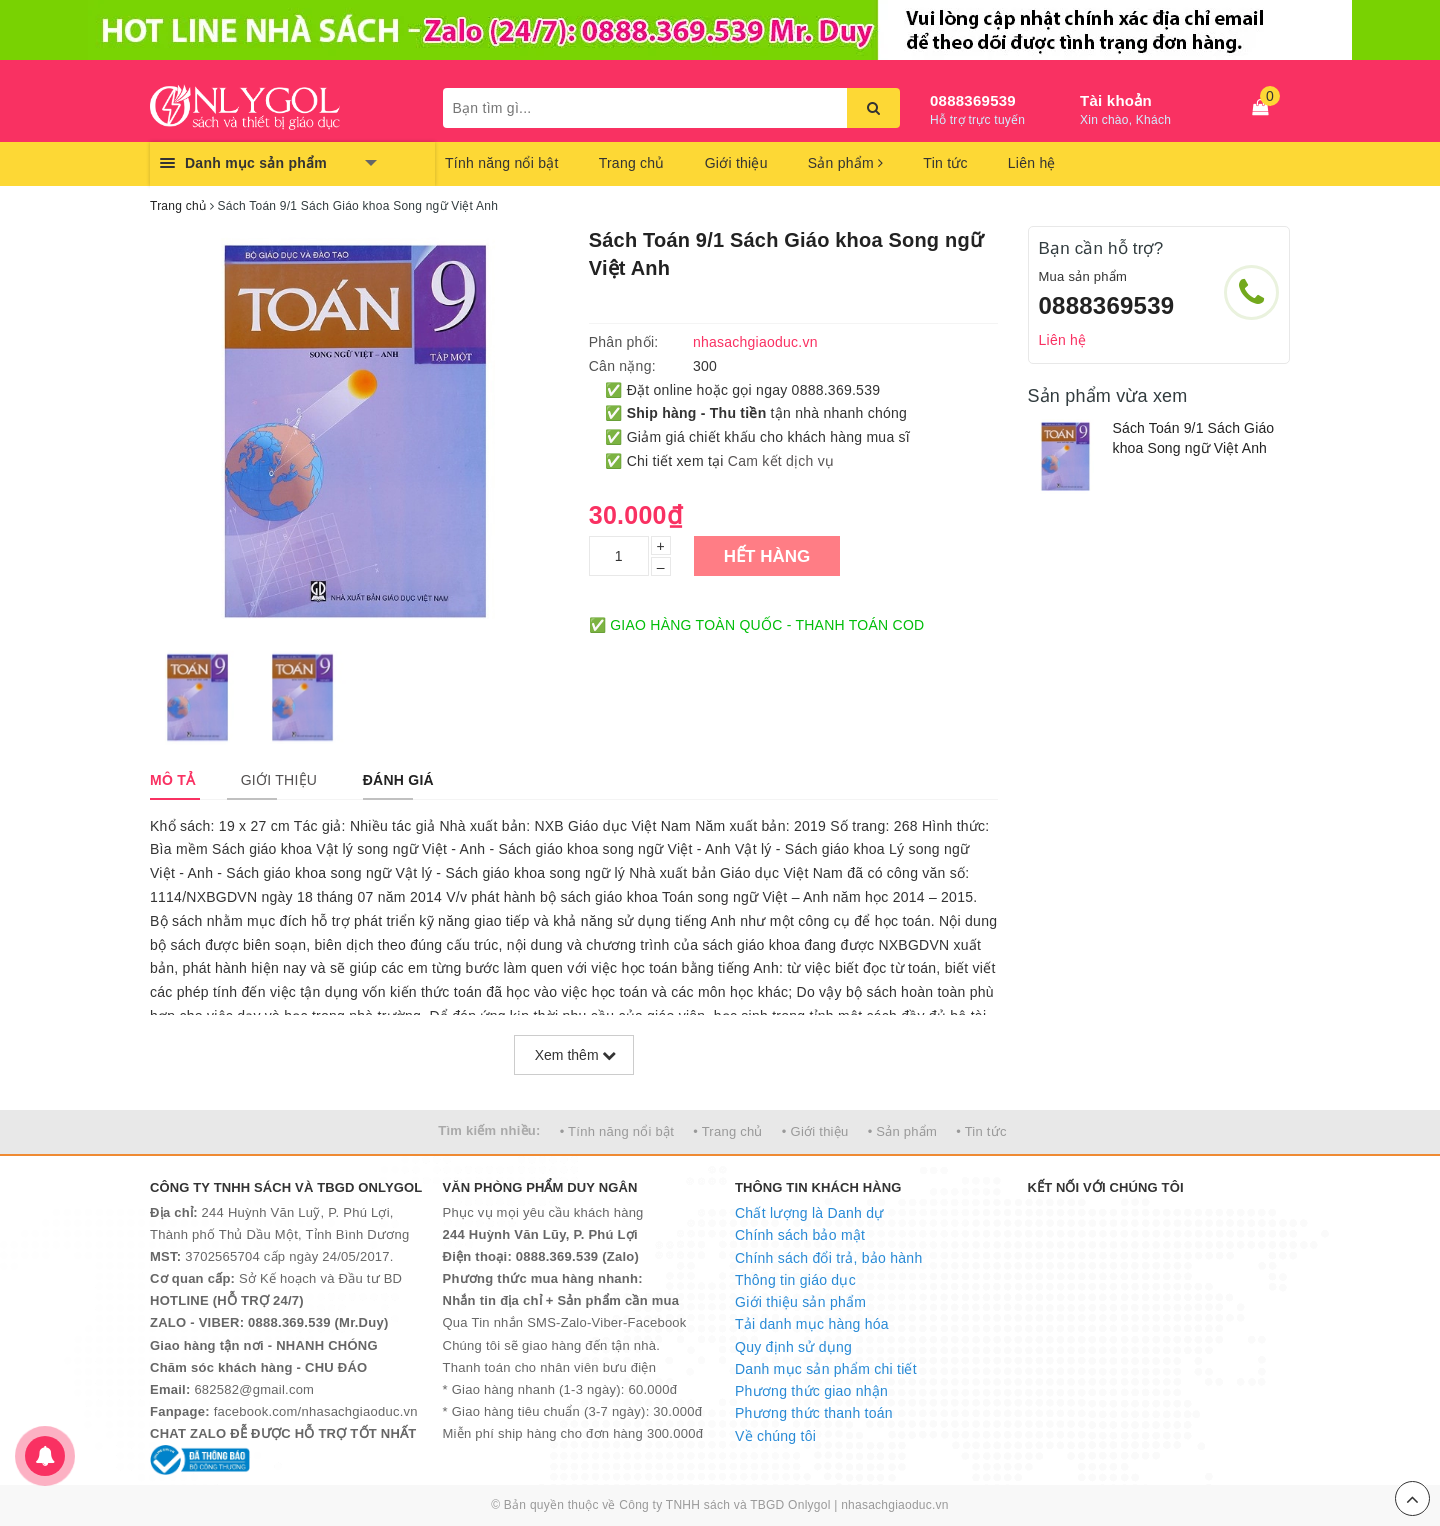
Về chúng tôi (775, 1436)
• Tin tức (981, 1131)
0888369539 (973, 100)
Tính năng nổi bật (502, 163)
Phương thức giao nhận (811, 1391)
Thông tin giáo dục (795, 1280)
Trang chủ (632, 163)
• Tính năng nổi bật (617, 1131)
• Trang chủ (728, 1131)
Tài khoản (1116, 100)
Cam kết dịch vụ (781, 461)
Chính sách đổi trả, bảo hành (828, 1258)
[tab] (172, 780)
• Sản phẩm (902, 1131)
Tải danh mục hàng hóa (812, 1324)
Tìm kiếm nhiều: (489, 1130)
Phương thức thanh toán (814, 1413)
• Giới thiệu (815, 1131)
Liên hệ (1032, 163)
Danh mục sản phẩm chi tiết (826, 1369)
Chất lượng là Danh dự (809, 1213)
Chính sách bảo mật (800, 1235)
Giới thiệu (736, 163)
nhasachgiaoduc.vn (895, 1505)
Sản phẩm (846, 163)
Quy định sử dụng (793, 1347)
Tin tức (945, 163)
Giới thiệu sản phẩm (800, 1302)
